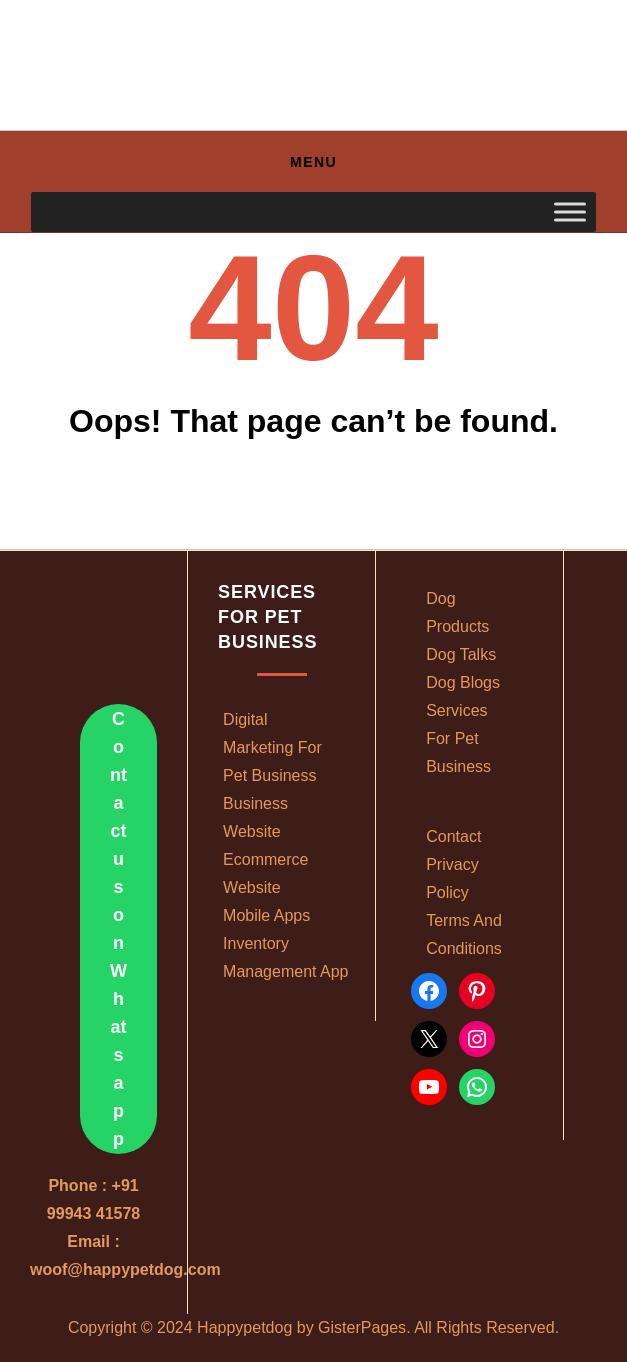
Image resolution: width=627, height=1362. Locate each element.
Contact (453, 836)
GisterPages (362, 1327)
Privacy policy (452, 878)
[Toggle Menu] (570, 212)
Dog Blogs (463, 682)
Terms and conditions (464, 934)
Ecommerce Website (265, 873)
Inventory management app (285, 957)
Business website (255, 817)
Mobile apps (266, 915)
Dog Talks (461, 654)
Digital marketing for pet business (272, 747)
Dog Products (457, 612)
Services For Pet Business (458, 738)
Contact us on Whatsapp (118, 929)
